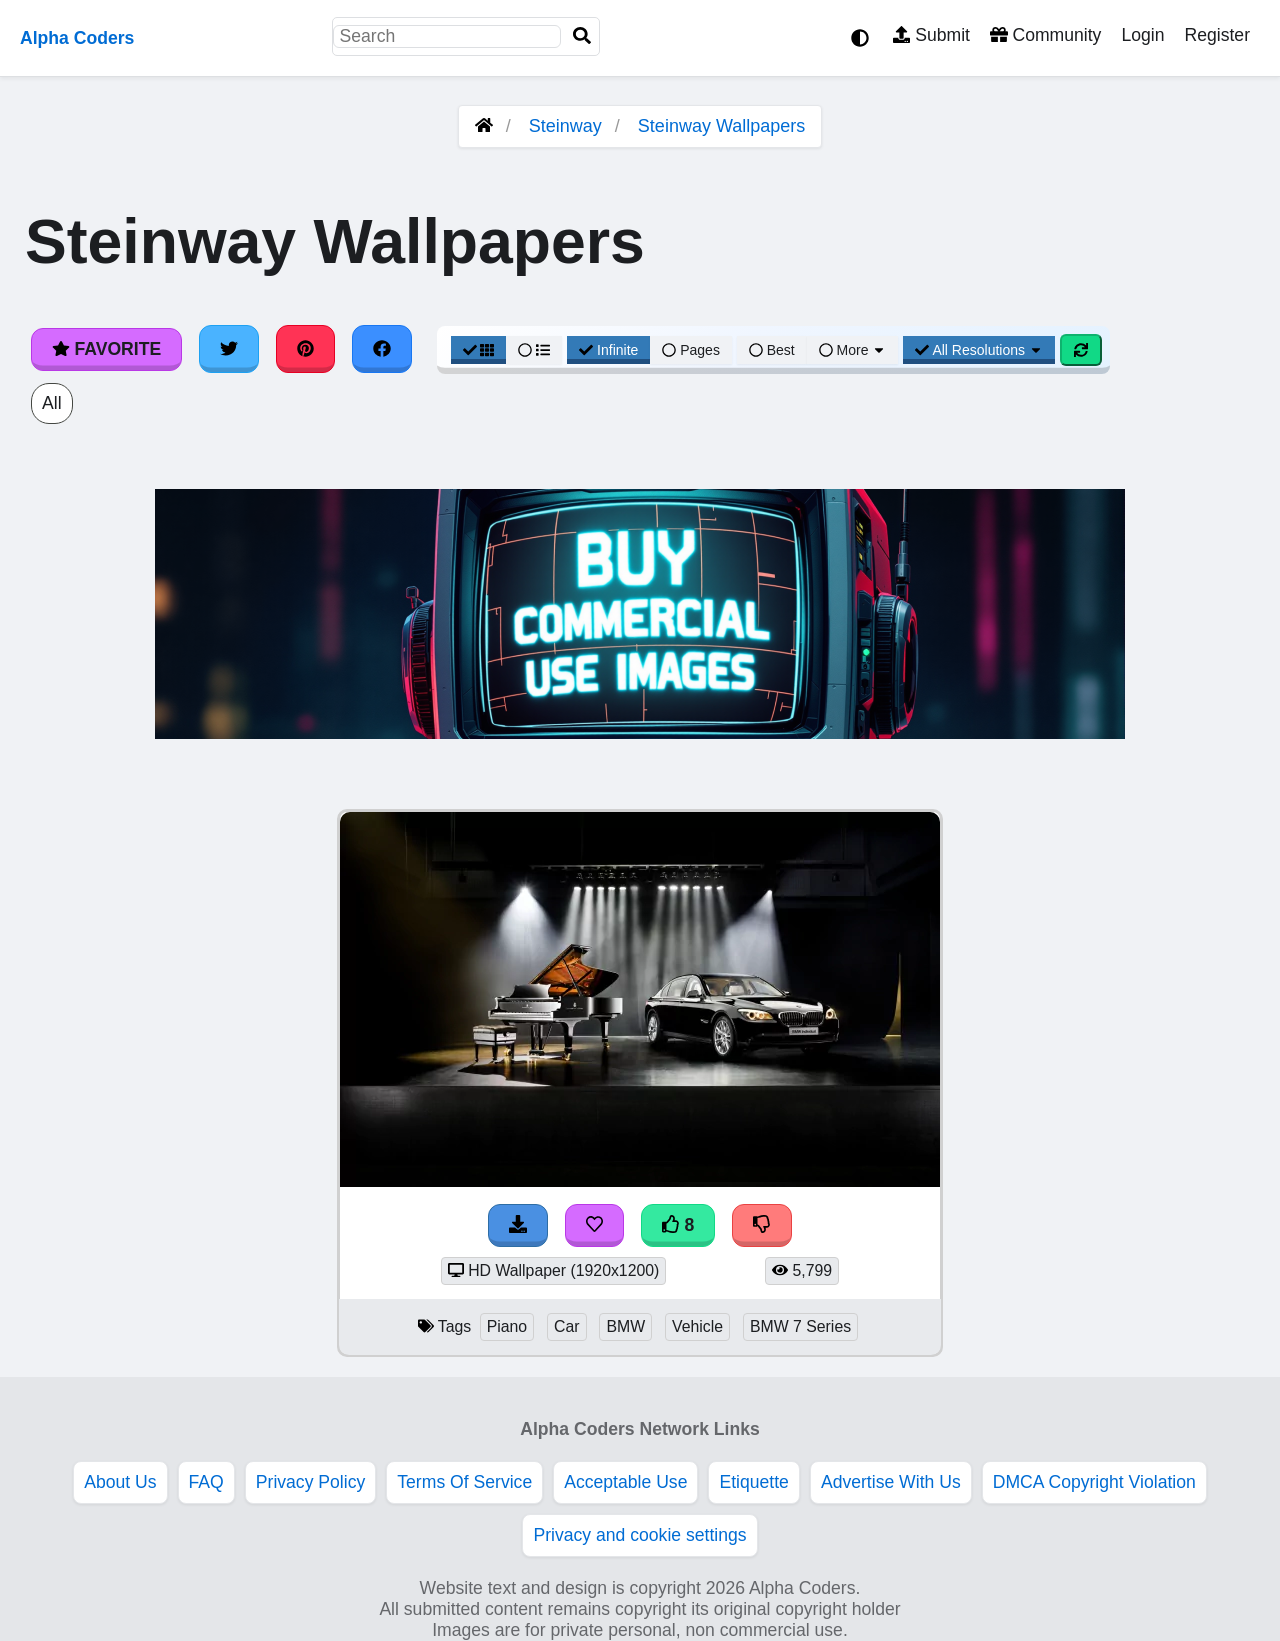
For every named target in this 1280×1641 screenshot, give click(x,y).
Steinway (565, 126)
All (52, 403)
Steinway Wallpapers (721, 126)
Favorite (106, 349)
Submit (931, 35)
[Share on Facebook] (382, 349)
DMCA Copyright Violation (1094, 1482)
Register (1217, 35)
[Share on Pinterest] (306, 349)
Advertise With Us (891, 1482)
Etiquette (753, 1482)
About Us (120, 1482)
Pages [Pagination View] (691, 350)
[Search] (582, 36)
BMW (625, 1326)
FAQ (206, 1482)
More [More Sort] (853, 350)
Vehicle (697, 1326)
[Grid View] (479, 350)
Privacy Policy (311, 1482)
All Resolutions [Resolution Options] (979, 350)
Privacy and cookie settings (639, 1535)
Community (1045, 35)
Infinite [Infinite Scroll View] (608, 350)
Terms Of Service (464, 1482)
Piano (507, 1326)
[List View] (534, 350)
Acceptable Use (625, 1482)
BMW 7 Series (800, 1326)
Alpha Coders (77, 38)
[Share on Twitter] (229, 349)
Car (567, 1326)
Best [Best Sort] (772, 350)
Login (1142, 35)
